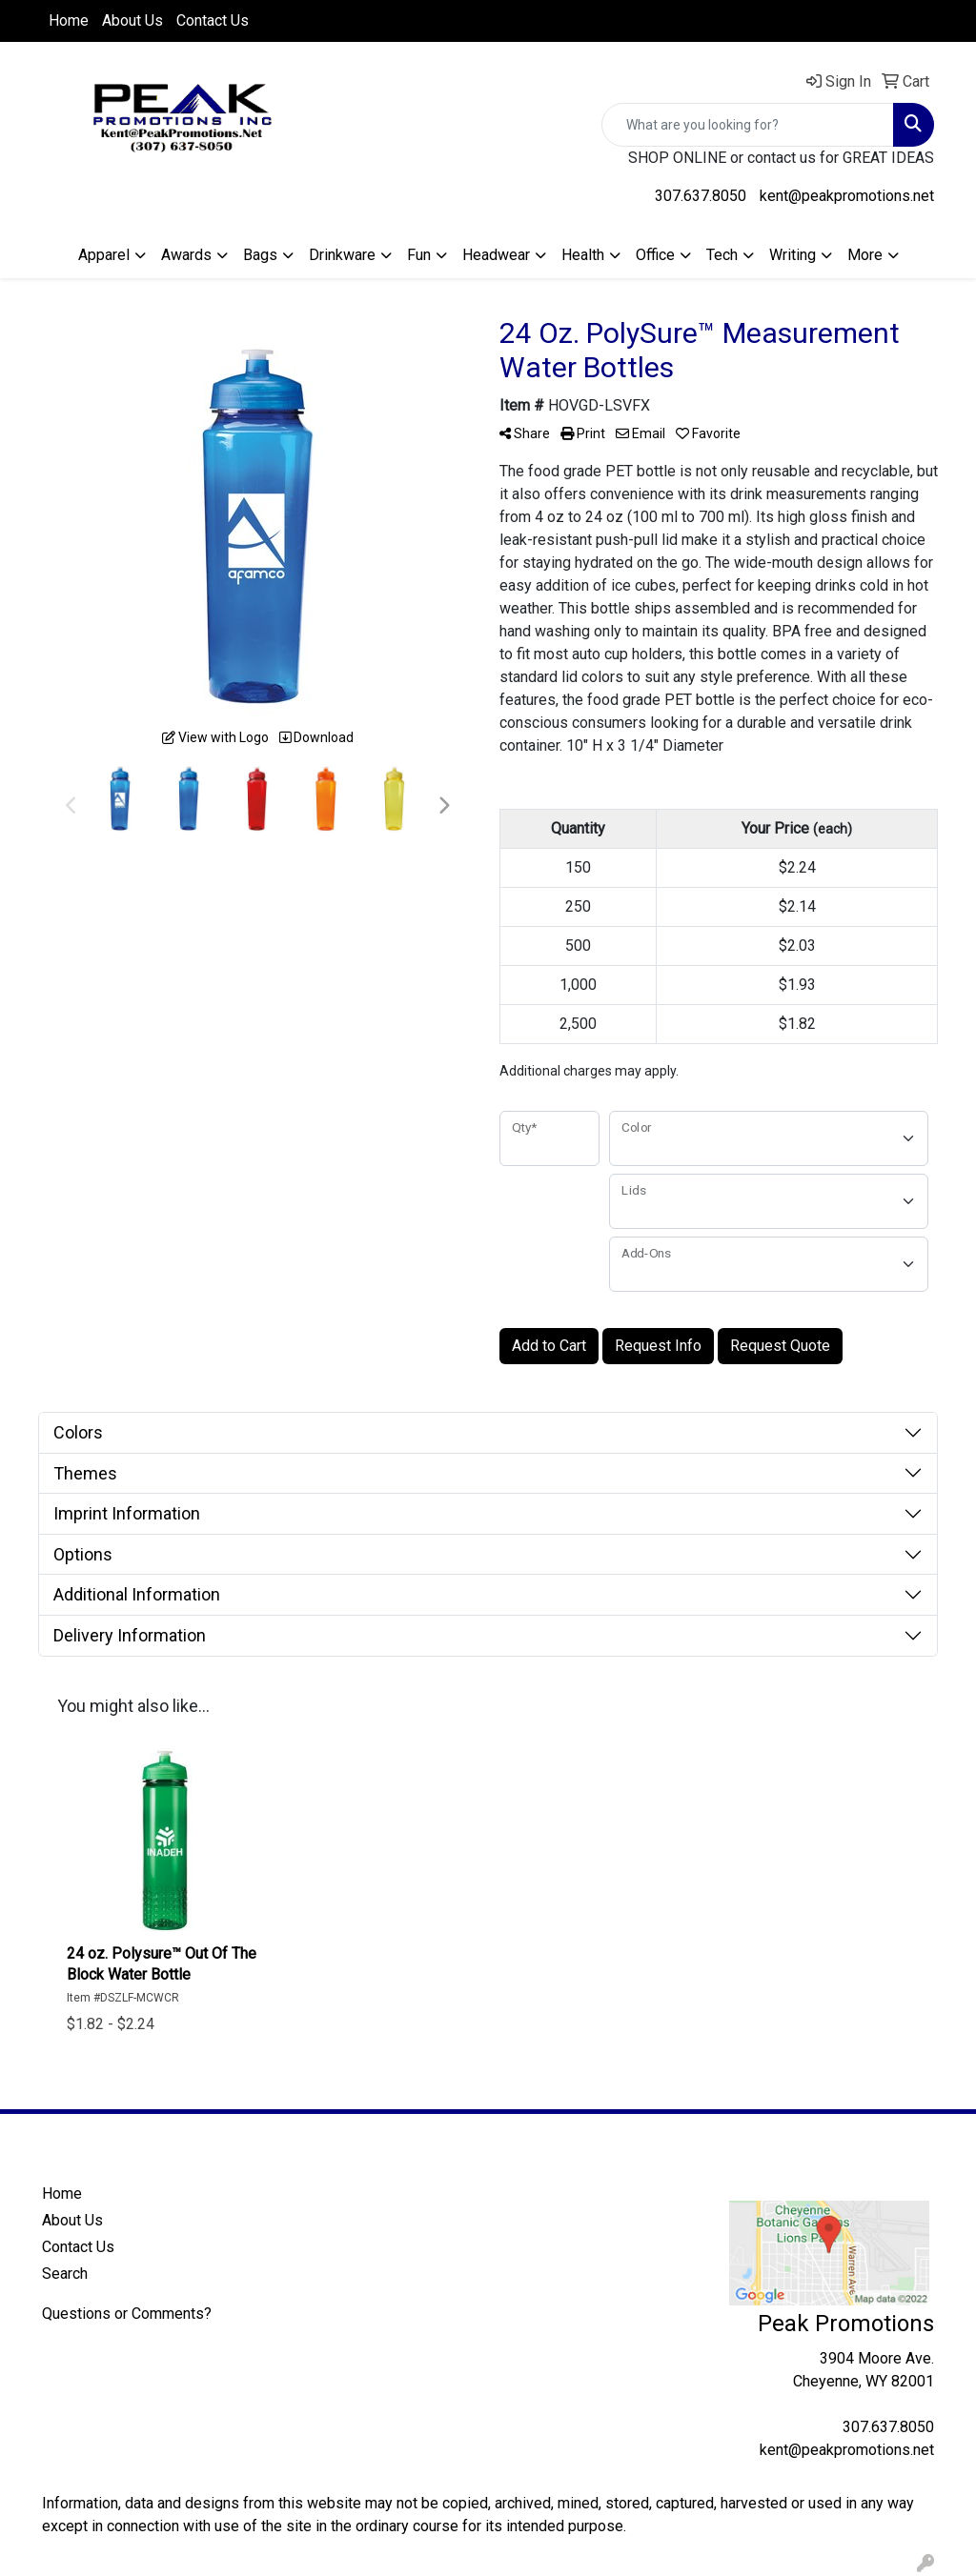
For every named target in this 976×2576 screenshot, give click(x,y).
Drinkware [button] (342, 255)
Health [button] (582, 255)
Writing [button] (792, 255)
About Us (132, 20)
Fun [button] (419, 255)
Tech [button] (722, 255)
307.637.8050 (700, 196)
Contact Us (212, 20)
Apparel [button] (104, 255)
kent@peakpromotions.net (847, 196)
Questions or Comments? (127, 2313)
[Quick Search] (747, 125)
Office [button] (655, 255)
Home (69, 20)
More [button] (865, 255)
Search (65, 2273)
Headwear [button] (496, 255)
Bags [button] (260, 255)
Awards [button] (186, 255)
